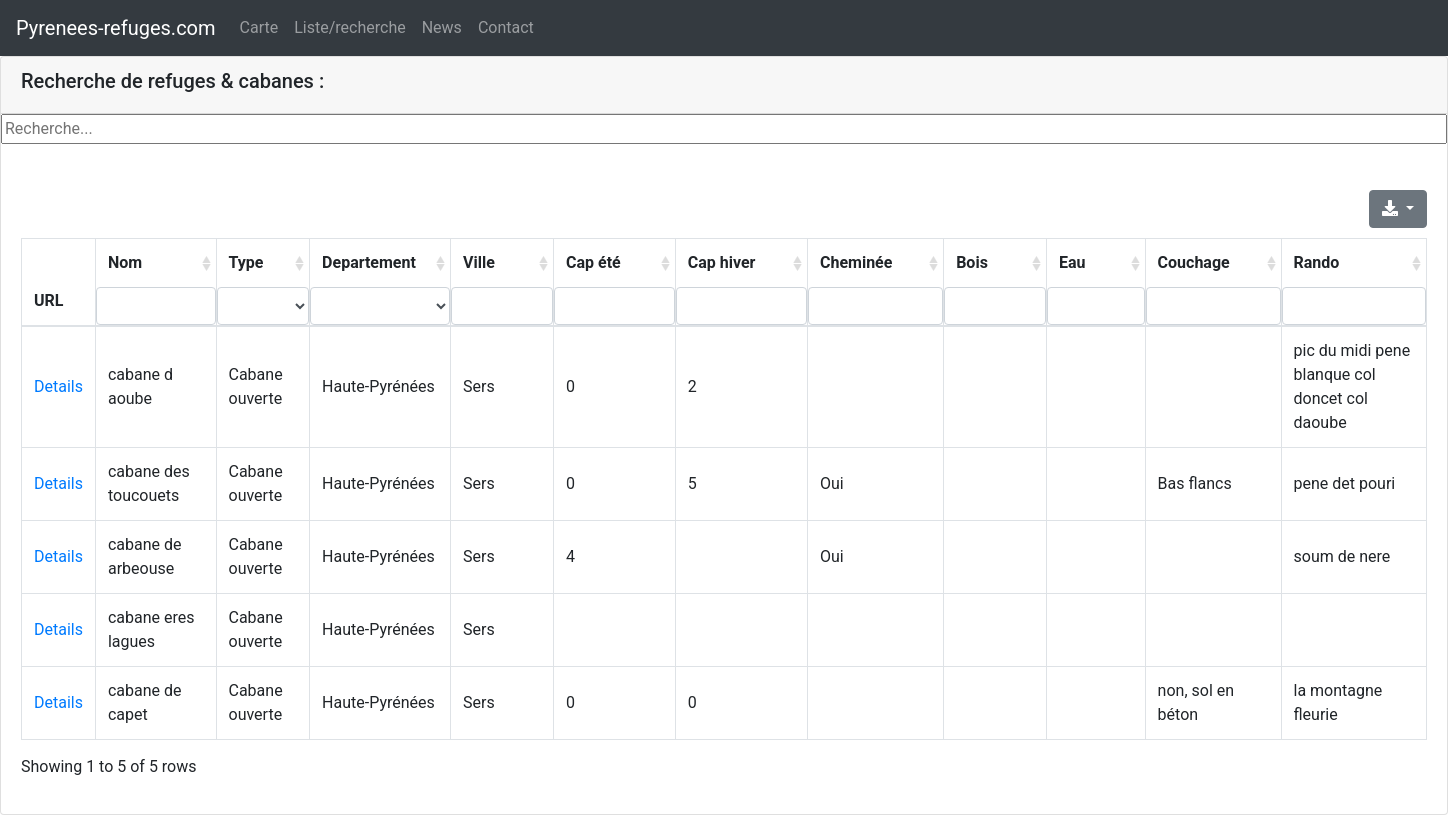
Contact (506, 27)
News (442, 27)
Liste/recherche (349, 27)
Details (58, 386)
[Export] (1398, 209)
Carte (259, 27)
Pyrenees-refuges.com (116, 28)
